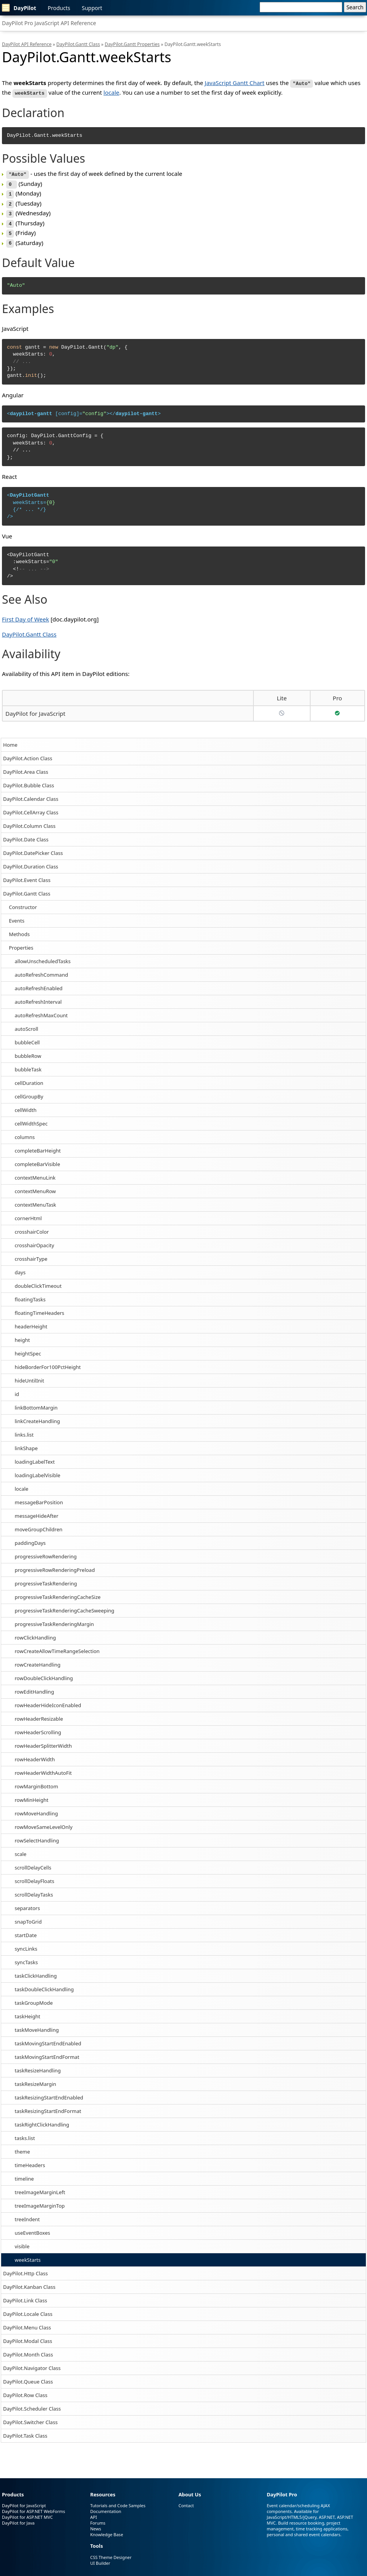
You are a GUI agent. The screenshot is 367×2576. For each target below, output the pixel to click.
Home (10, 739)
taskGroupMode (34, 1997)
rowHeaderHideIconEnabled (48, 1699)
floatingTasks (30, 1293)
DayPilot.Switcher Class (30, 2416)
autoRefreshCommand (41, 968)
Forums (97, 2517)
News (95, 2523)
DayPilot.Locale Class (28, 2308)
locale (21, 1483)
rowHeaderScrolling (38, 1726)
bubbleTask (28, 1063)
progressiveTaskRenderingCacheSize (57, 1591)
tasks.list (25, 2132)
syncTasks (26, 1956)
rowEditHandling (34, 1685)
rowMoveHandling (36, 1807)
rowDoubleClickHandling (44, 1672)
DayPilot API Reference (26, 44)
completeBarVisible (37, 1158)
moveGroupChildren (39, 1523)
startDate (26, 1929)
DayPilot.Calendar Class (30, 793)
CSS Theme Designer (110, 2552)
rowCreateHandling (38, 1658)
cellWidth (25, 1104)
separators (27, 1902)
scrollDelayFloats (34, 1875)
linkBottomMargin (36, 1401)
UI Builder (100, 2558)
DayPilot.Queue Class (28, 2375)
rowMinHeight (31, 1794)
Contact (186, 2500)
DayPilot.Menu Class (27, 2321)
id (17, 1388)
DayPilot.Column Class (29, 820)
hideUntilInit (29, 1374)
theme (22, 2145)
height (22, 1334)
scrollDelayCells (33, 1861)
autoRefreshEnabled (39, 982)
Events (16, 914)
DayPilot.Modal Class (27, 2335)
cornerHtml (28, 1212)
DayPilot (19, 8)
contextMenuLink (35, 1171)
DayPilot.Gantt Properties (132, 44)
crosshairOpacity (34, 1239)
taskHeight (27, 2010)
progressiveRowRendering (46, 1550)
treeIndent (27, 2213)
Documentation (105, 2506)
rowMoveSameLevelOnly (44, 1821)
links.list (24, 1428)
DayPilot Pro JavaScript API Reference (49, 23)
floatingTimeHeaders (39, 1307)
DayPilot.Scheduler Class (32, 2402)
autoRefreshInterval (38, 996)
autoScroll (26, 1023)
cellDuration (29, 1077)
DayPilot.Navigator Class (32, 2362)
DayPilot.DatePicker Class (33, 847)
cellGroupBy (29, 1090)
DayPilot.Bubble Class (28, 779)
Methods (19, 928)
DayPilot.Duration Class (30, 860)
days (20, 1266)
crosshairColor (32, 1225)
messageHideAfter (36, 1510)
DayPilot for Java (18, 2517)
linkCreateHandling (37, 1415)
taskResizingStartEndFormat (48, 2105)
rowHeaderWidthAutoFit (43, 1767)
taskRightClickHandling (42, 2118)
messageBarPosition (39, 1496)
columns (25, 1131)
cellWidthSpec (31, 1117)
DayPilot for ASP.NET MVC (27, 2512)
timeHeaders (30, 2159)
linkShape (26, 1442)
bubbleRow (28, 1050)
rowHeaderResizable (39, 1712)
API (93, 2512)
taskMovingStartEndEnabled (48, 2037)
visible (22, 2240)
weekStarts (28, 2254)
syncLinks (26, 1942)
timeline (24, 2172)
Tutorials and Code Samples (117, 2500)
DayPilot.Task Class (25, 2429)
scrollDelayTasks (34, 1888)
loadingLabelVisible (37, 1469)
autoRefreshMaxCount (41, 1009)
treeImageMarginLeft (40, 2186)
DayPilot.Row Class (25, 2389)
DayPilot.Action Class (27, 752)
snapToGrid (28, 1915)
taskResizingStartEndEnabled (49, 2091)
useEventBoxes (32, 2227)
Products (59, 8)
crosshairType (31, 1253)
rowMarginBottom (36, 1780)
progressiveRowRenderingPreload (55, 1564)
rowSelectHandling (37, 1834)
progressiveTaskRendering (46, 1577)
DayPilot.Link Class (25, 2294)
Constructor (23, 901)
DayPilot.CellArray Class (30, 806)
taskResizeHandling (38, 2064)
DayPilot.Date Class (26, 833)
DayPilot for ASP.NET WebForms (33, 2506)
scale (20, 1848)
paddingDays (30, 1537)
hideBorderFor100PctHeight (48, 1361)
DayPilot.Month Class (28, 2348)
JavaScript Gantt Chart (235, 83)
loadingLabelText (35, 1455)
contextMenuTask (35, 1198)
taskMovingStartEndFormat (47, 2051)
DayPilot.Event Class (27, 874)
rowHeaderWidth (35, 1753)
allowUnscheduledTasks (43, 955)
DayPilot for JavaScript (35, 708)
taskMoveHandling (37, 2024)
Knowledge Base (106, 2529)
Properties (21, 941)
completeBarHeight (38, 1144)
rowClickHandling (35, 1631)
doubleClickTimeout (38, 1280)
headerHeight (31, 1320)
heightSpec (28, 1347)
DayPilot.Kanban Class (29, 2281)
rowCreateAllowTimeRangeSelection (57, 1645)
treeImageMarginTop (40, 2199)
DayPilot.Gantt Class (26, 887)
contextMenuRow (35, 1185)
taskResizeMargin (35, 2078)
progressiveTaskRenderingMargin (54, 1618)
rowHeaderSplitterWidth (43, 1740)
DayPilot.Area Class (25, 766)
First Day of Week (25, 613)
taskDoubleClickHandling (44, 1983)
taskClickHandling (36, 1969)
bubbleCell (27, 1036)
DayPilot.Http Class (25, 2267)
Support (92, 8)
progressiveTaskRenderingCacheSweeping (64, 1604)
